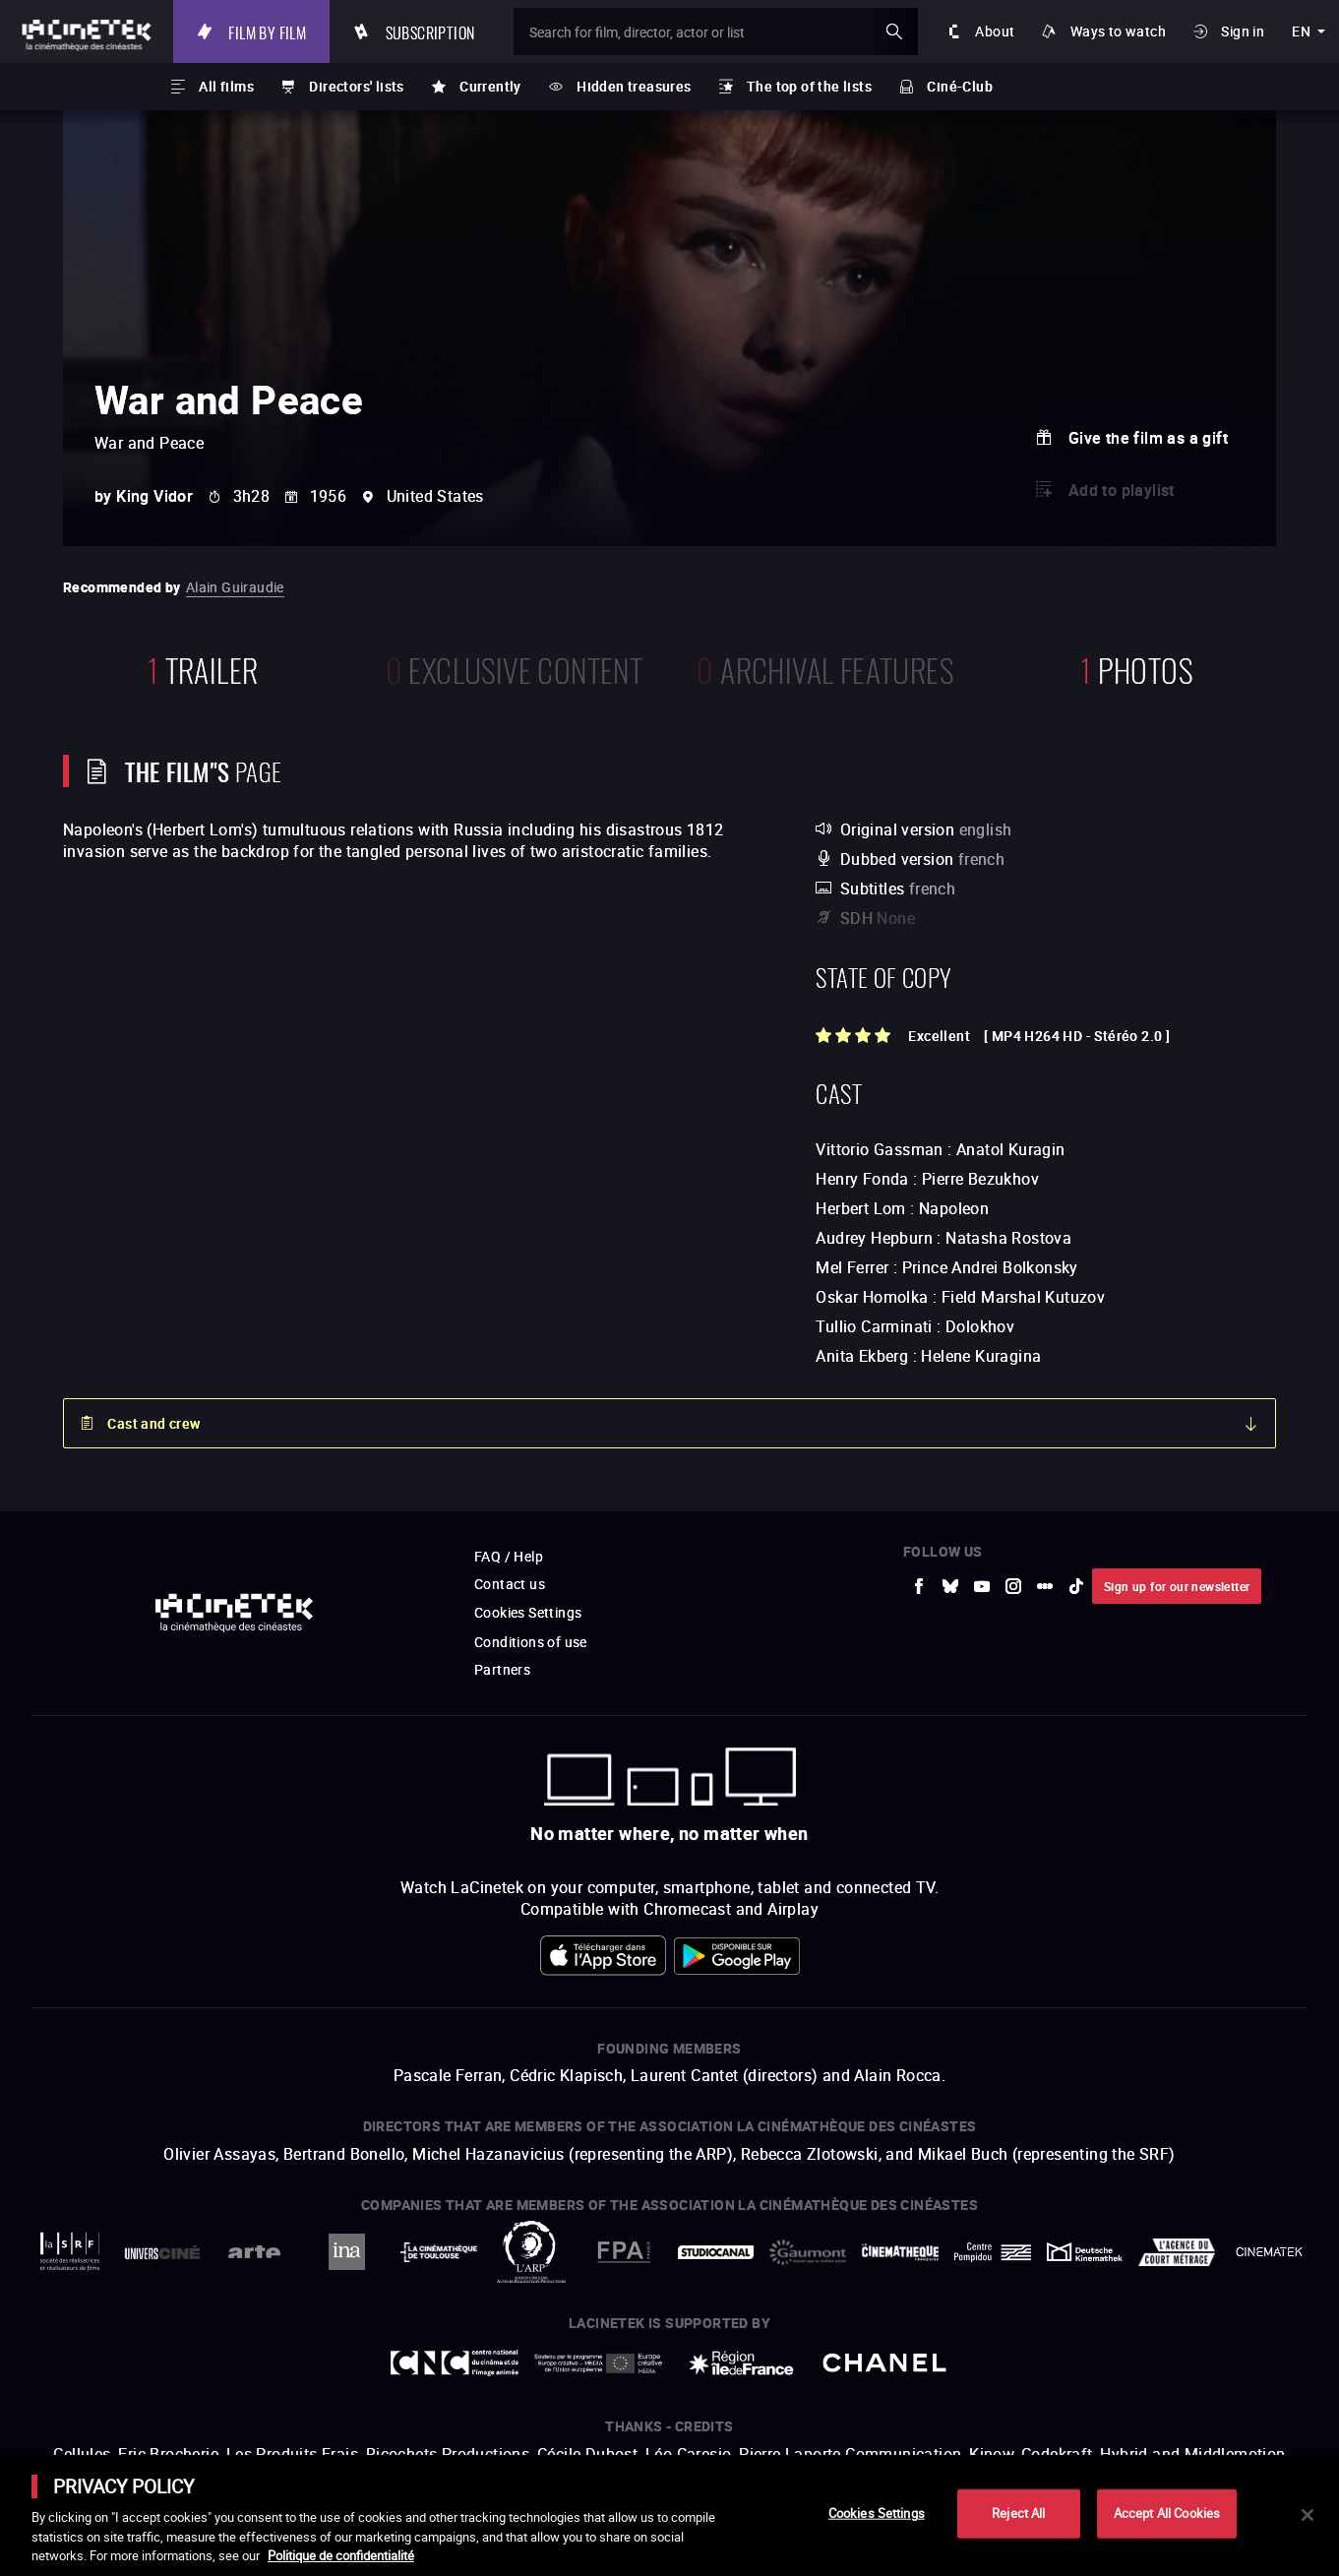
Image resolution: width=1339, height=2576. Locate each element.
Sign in (1242, 31)
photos (1136, 668)
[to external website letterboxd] (1045, 1586)
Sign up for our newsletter (1176, 1586)
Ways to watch (1118, 31)
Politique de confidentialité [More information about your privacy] (341, 2555)
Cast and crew (153, 1423)
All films (226, 86)
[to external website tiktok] (1076, 1586)
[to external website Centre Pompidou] (992, 2251)
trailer (203, 668)
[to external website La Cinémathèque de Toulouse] (438, 2252)
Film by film (267, 31)
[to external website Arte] (254, 2251)
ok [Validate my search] (894, 31)
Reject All (1018, 2513)
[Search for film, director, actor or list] (716, 31)
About (994, 31)
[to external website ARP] (531, 2252)
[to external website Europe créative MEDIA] (598, 2363)
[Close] (1307, 2515)
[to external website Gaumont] (807, 2252)
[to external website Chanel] (884, 2363)
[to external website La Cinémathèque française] (900, 2252)
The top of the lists (809, 86)
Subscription (430, 31)
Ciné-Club (960, 86)
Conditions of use (530, 1641)
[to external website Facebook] (919, 1586)
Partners (502, 1669)
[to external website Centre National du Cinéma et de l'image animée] (454, 2363)
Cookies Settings (527, 1612)
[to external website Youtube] (982, 1586)
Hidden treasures (634, 86)
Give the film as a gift (1148, 438)
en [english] (1301, 31)
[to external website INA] (346, 2252)
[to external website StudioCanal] (716, 2252)
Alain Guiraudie (235, 587)
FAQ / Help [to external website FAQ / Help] (508, 1556)
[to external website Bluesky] (950, 1586)
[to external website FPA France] (623, 2252)
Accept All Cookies (1167, 2513)
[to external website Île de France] (742, 2363)
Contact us (509, 1583)
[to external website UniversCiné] (162, 2252)
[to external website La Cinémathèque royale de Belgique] (1269, 2252)
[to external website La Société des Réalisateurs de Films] (69, 2252)
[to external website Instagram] (1013, 1586)
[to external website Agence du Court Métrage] (1176, 2252)
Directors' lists (356, 86)
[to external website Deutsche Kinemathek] (1085, 2251)
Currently (490, 86)
